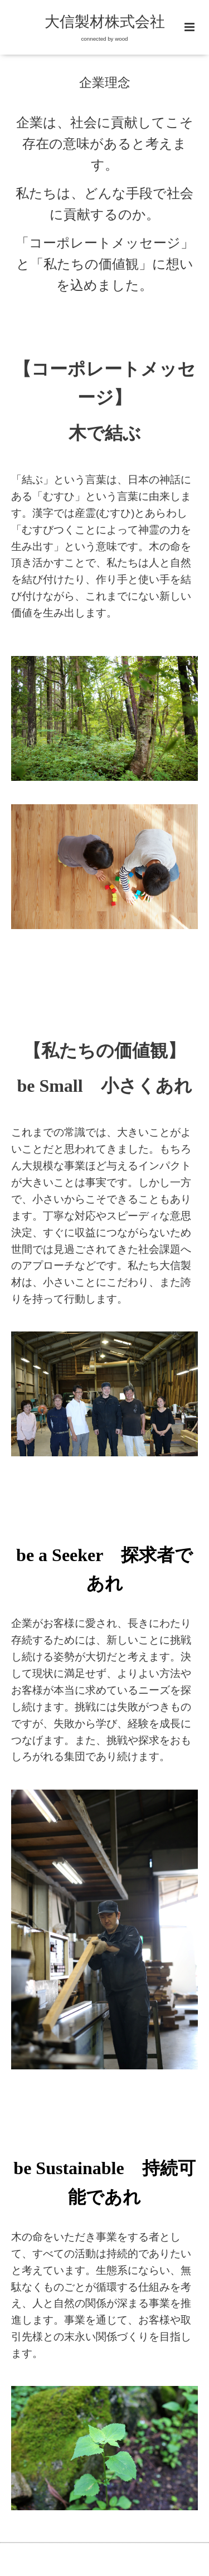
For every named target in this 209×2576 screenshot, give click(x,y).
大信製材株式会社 (105, 21)
